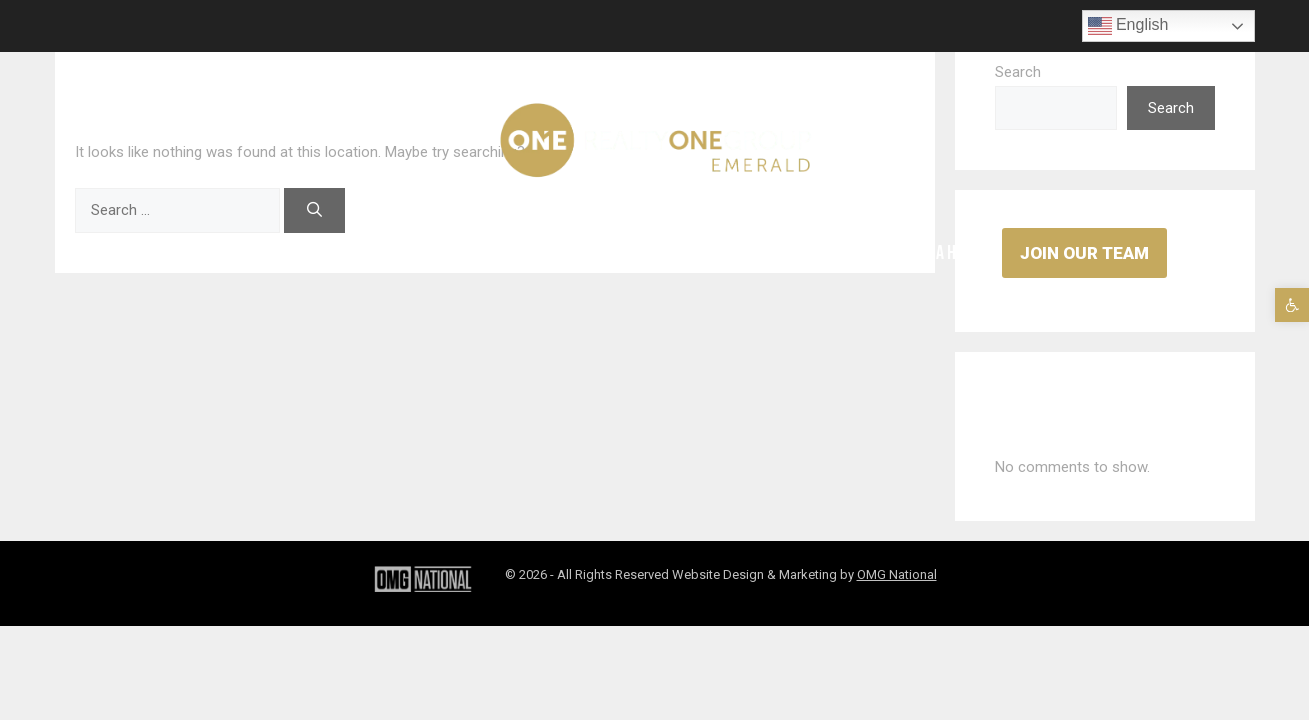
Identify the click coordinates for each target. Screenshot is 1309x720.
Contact (723, 253)
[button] (1292, 305)
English (1128, 26)
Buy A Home (946, 253)
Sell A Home (830, 253)
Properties (488, 253)
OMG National (897, 574)
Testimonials (610, 253)
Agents (259, 253)
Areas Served (367, 253)
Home (179, 253)
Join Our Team (1084, 253)
